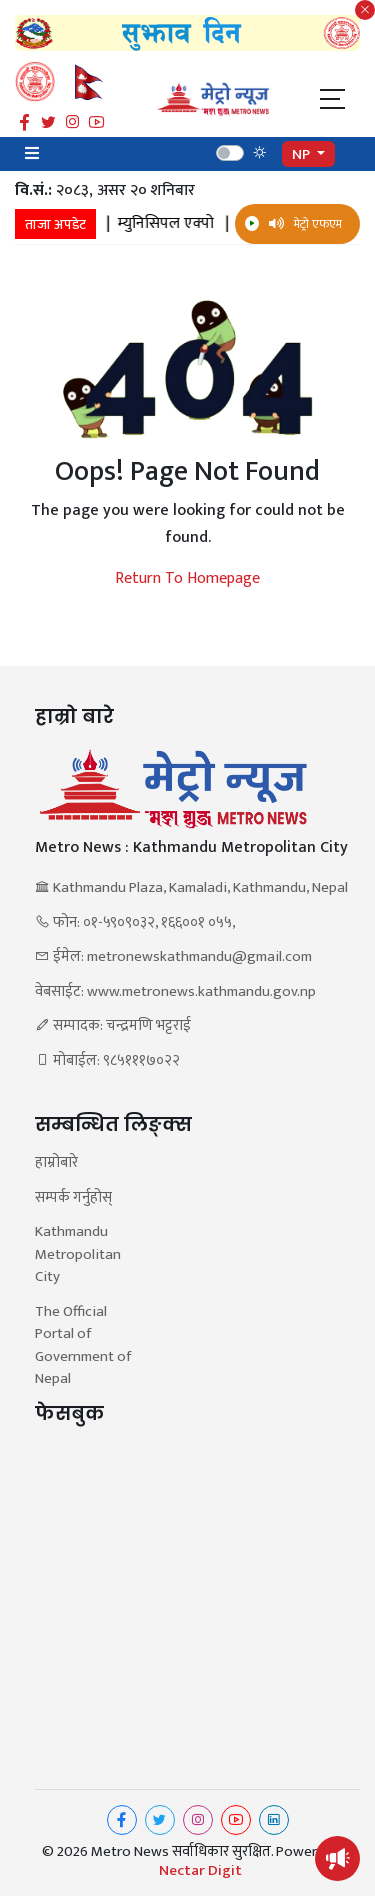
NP (302, 154)
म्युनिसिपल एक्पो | (189, 224)
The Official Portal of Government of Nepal (83, 1346)
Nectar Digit (200, 1871)
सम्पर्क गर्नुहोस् (73, 1198)
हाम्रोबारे (56, 1163)
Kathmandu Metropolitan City (78, 1255)
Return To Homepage (187, 579)
